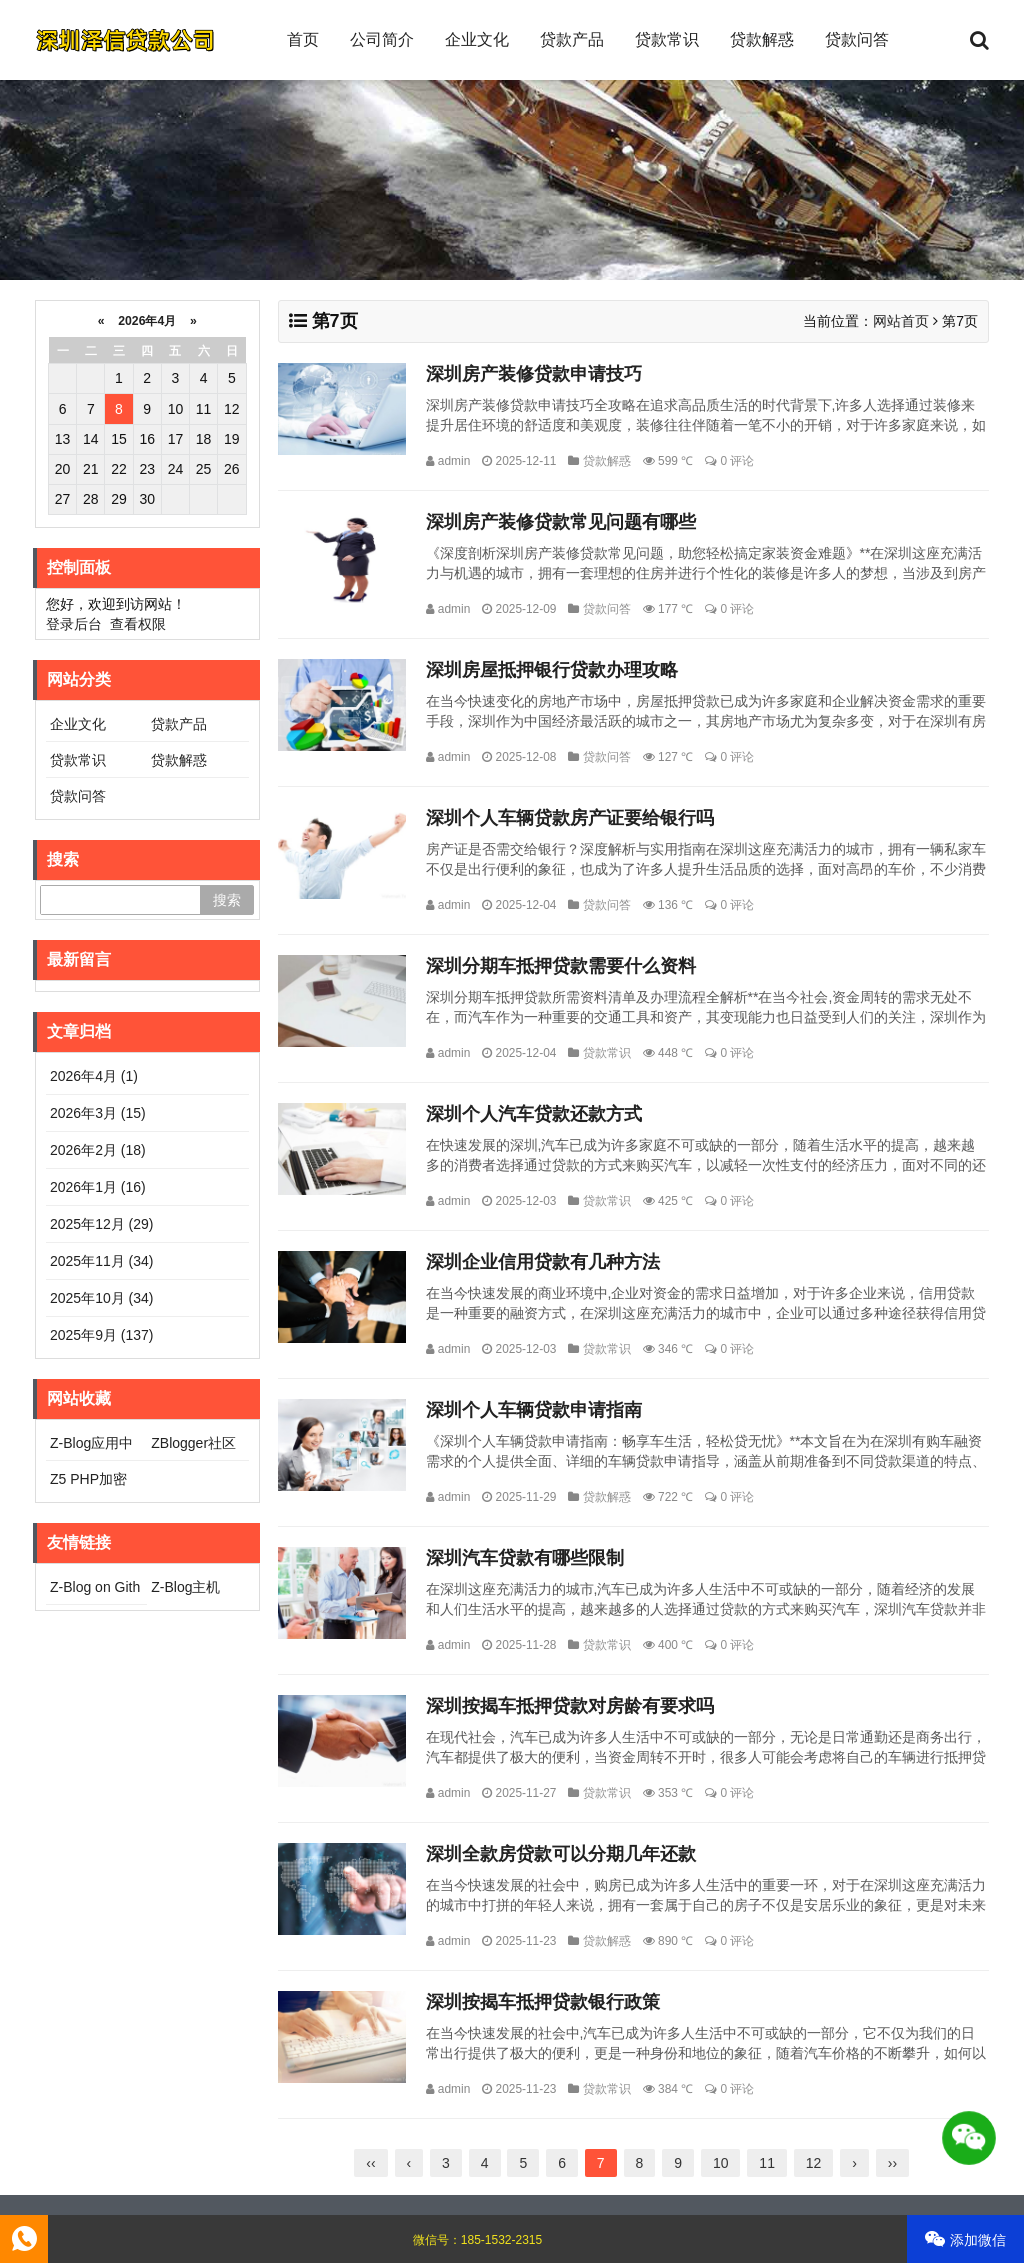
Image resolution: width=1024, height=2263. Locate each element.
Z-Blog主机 (185, 1587)
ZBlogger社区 (193, 1443)
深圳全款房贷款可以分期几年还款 (561, 1854)
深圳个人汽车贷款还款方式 (534, 1114)
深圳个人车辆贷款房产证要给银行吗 (570, 818)
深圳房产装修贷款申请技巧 (534, 374)
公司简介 (382, 39)
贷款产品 (572, 39)
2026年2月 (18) (98, 1150)
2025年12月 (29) (102, 1224)
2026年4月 (147, 321)
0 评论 (737, 461)
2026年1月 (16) (98, 1187)
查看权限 (138, 624)
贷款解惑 (762, 39)
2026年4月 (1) (94, 1076)
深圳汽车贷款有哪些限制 (525, 1558)
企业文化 (477, 39)
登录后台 (74, 624)
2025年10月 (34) (102, 1298)
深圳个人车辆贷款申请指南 (534, 1410)
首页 (303, 39)
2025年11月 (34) (102, 1261)
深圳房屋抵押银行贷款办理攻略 (552, 670)
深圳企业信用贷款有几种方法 (543, 1262)
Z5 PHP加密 (88, 1479)
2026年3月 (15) (98, 1113)
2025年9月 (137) (102, 1335)
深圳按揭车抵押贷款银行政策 (543, 2002)
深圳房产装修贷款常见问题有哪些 (561, 522)
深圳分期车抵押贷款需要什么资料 (561, 966)
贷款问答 (857, 39)
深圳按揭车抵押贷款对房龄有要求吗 (570, 1706)
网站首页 (901, 321)
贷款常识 (667, 39)
